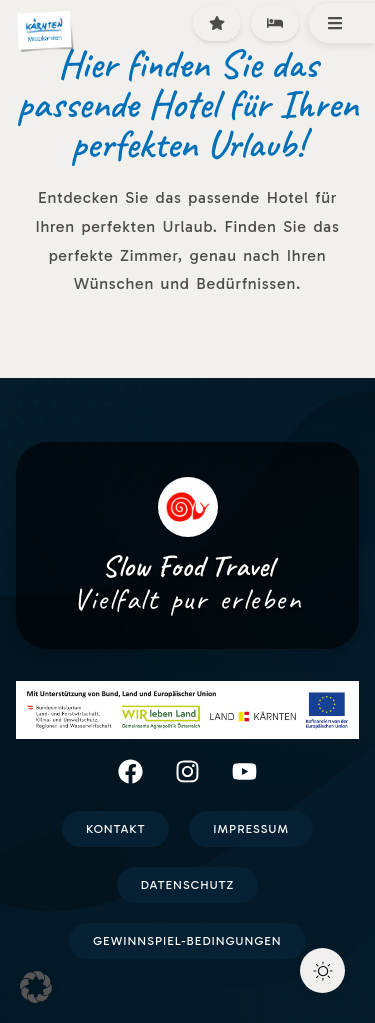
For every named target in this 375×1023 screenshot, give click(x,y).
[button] (36, 987)
